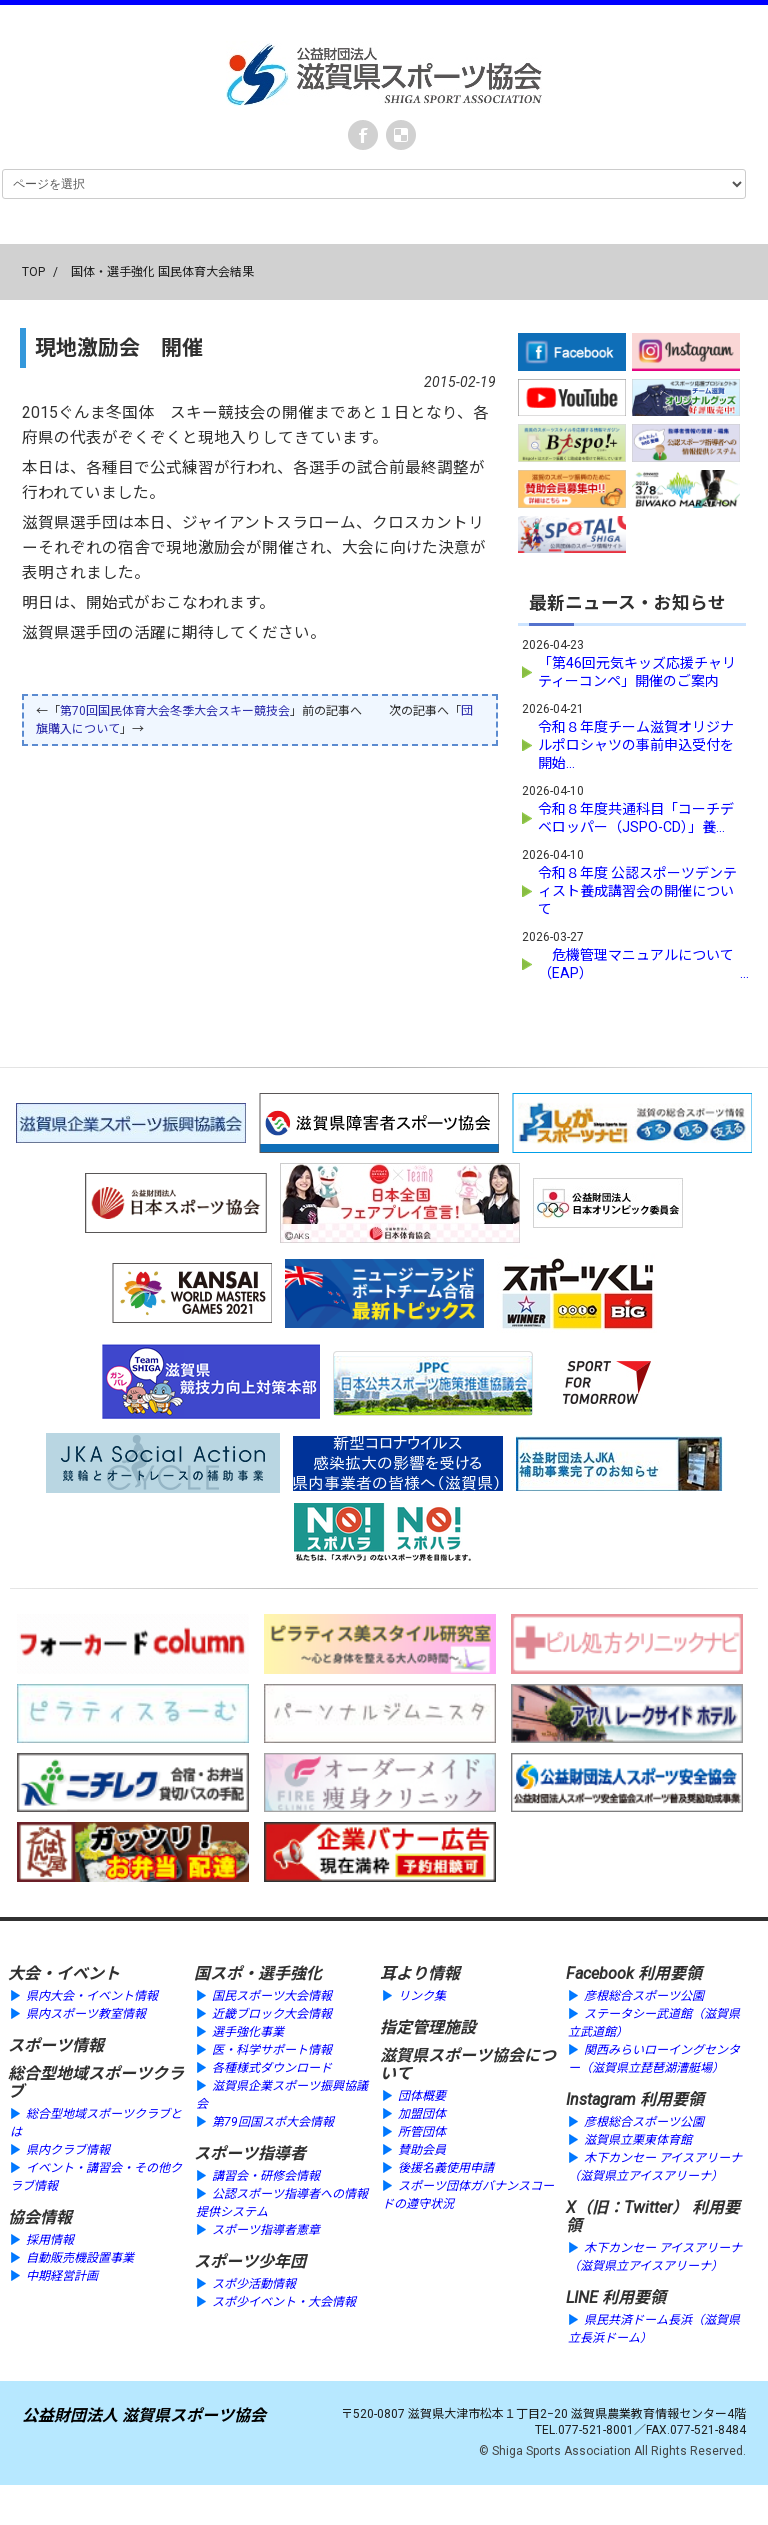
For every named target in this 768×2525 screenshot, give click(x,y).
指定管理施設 (428, 2027)
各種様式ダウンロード (272, 2068)
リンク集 (422, 1996)
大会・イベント (64, 1973)
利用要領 (670, 1973)
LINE (582, 2297)
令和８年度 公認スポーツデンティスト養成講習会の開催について (637, 891)
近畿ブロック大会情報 (272, 2014)
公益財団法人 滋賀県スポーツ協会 (144, 2415)
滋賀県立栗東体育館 (638, 2140)
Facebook (363, 135)
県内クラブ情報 (68, 2150)
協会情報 (40, 2217)
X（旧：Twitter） (627, 2207)
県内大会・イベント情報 (92, 1996)
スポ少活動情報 (254, 2284)
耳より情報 (420, 1973)
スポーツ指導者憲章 (266, 2230)
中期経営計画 (62, 2276)
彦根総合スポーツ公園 (644, 1996)
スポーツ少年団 (250, 2261)
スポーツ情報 (56, 2045)
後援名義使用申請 (446, 2168)
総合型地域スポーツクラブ (96, 2082)
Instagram (601, 2099)
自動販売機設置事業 (80, 2258)
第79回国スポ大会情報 (273, 2122)
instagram (401, 135)
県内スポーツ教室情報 (86, 2014)
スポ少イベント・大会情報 (284, 2302)
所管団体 (422, 2132)
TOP (33, 272)
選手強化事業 (248, 2032)
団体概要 (422, 2096)
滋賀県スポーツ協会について (468, 2064)
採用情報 (50, 2240)
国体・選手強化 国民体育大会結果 (162, 272)
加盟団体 (422, 2114)
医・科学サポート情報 (272, 2050)
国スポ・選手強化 (258, 1973)
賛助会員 (422, 2150)
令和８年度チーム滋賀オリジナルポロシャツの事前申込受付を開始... (636, 745)
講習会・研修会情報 (266, 2176)
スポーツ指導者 (250, 2153)
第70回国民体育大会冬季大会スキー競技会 (175, 711)
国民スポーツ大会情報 (272, 1996)
